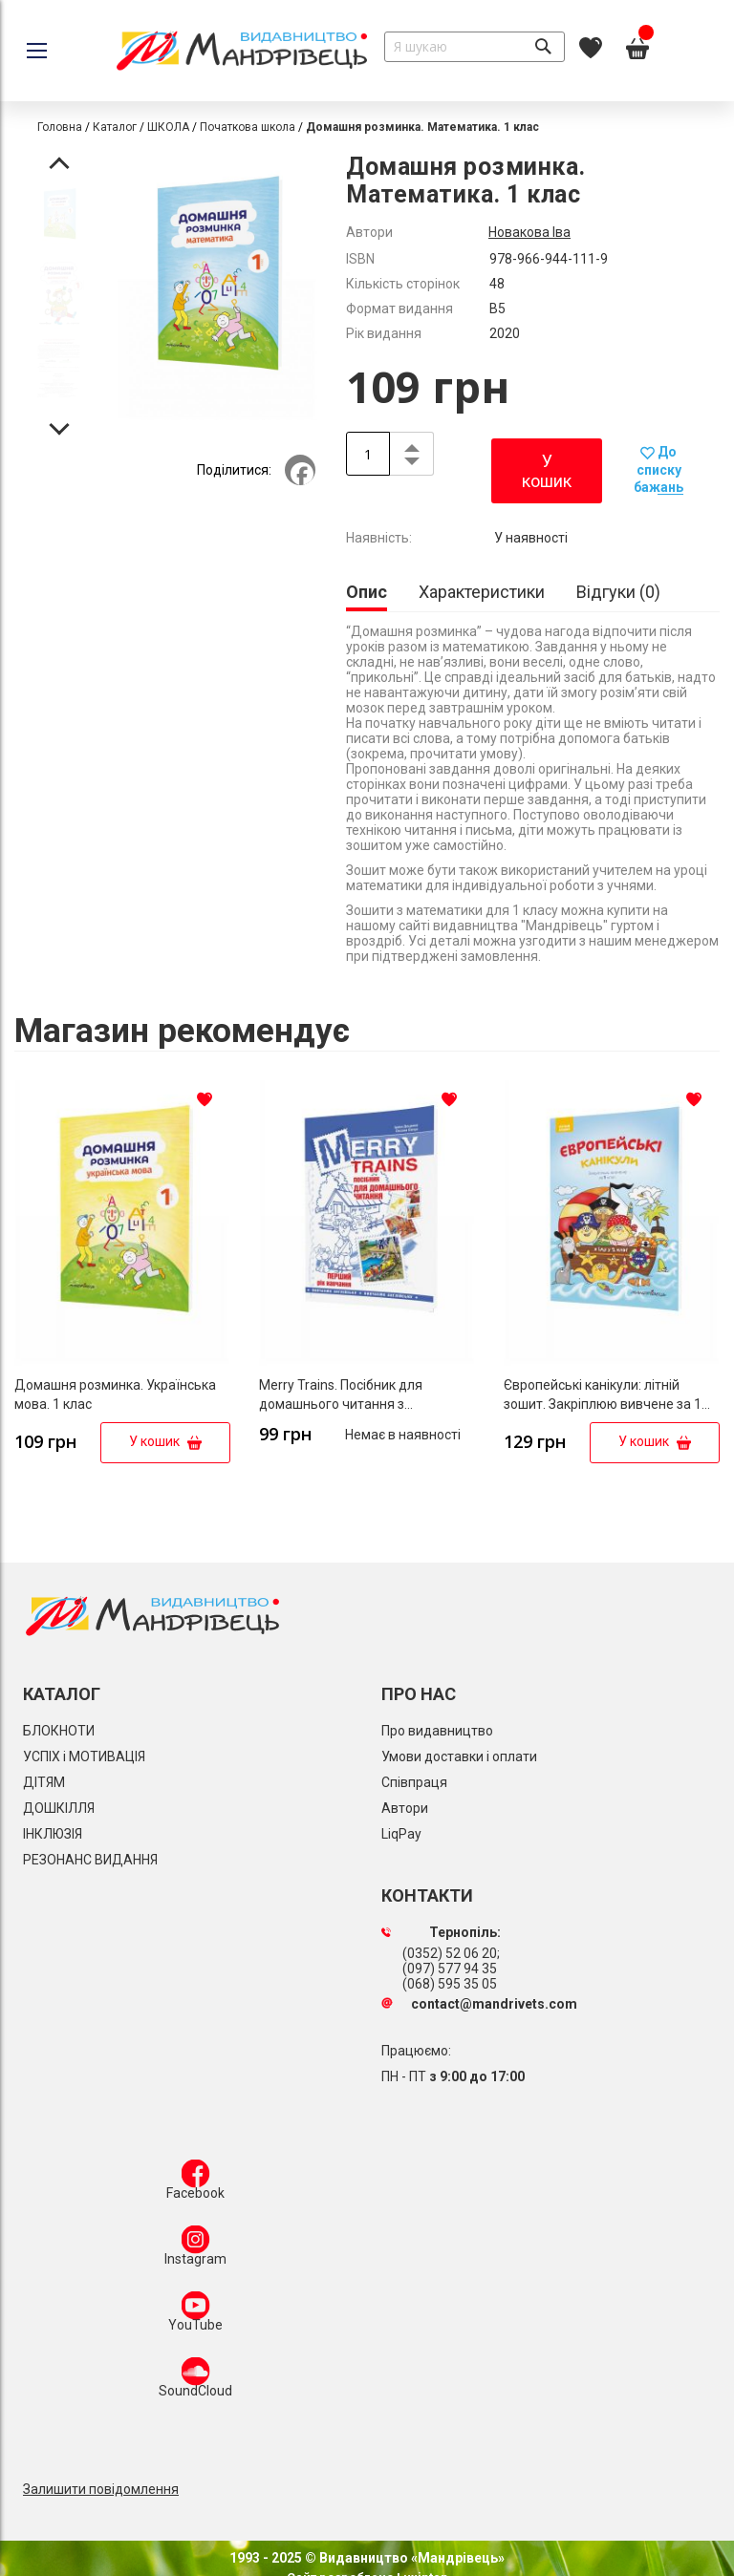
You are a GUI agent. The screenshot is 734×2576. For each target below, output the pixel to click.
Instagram (195, 2249)
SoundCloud (195, 2381)
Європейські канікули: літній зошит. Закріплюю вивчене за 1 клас (603, 1404)
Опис (366, 592)
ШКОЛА (168, 127)
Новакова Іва (529, 232)
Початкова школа (247, 127)
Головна (59, 127)
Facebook (195, 2183)
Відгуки (618, 592)
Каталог (115, 127)
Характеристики (482, 592)
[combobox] (474, 47)
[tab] (366, 593)
